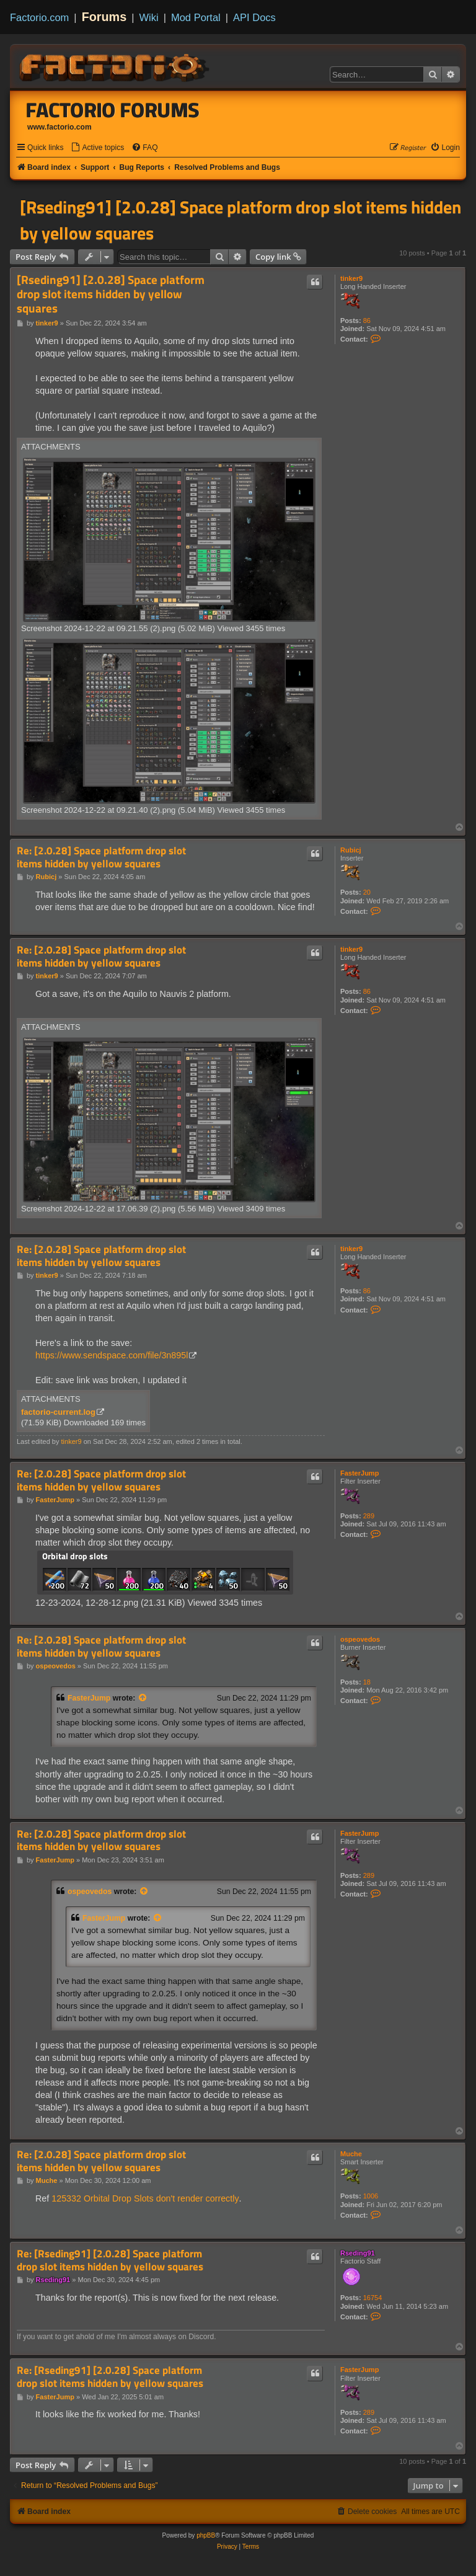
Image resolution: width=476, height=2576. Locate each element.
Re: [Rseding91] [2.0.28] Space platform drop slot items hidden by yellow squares (110, 2260)
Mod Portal (196, 17)
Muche (351, 2154)
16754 (372, 2297)
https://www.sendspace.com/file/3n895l (111, 1355)
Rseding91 (357, 2253)
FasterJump (359, 1473)
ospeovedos (360, 1639)
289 (368, 1516)
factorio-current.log (58, 1412)
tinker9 (351, 278)
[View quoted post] (143, 1698)
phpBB (205, 2535)
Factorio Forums (113, 109)
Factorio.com (39, 17)
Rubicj (350, 850)
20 (367, 892)
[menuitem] (97, 147)
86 (367, 320)
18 (367, 1682)
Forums (104, 17)
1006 (370, 2196)
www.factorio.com (59, 127)
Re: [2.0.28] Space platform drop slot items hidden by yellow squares (101, 857)
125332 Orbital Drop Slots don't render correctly (145, 2198)
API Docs (254, 17)
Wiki (149, 17)
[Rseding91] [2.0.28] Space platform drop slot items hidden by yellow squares (240, 220)
